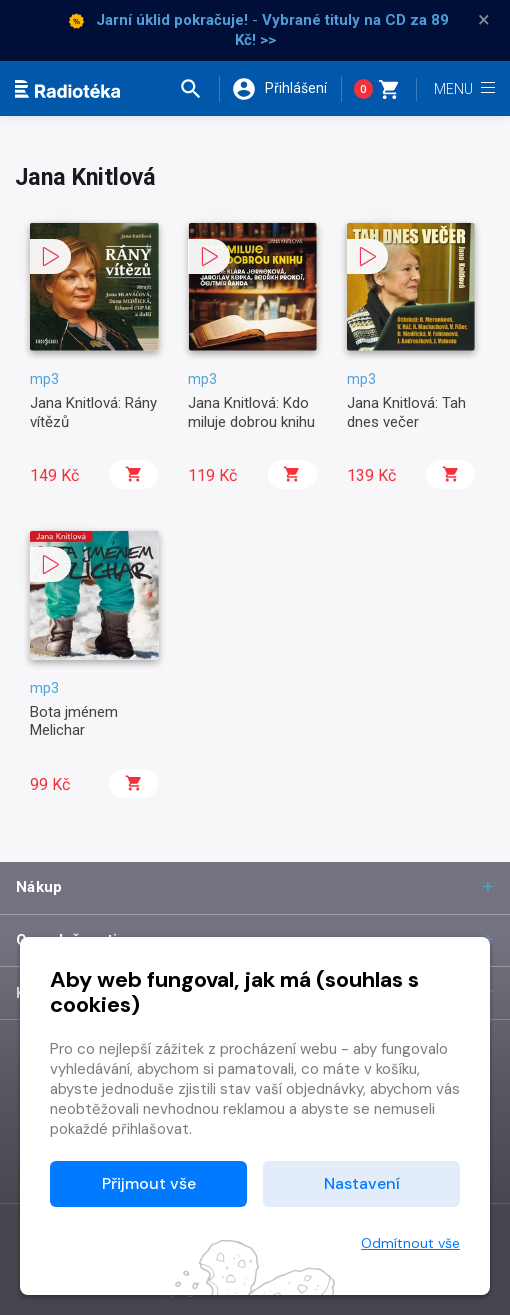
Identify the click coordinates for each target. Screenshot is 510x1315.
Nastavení (362, 1183)
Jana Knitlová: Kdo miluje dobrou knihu (251, 412)
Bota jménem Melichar (74, 721)
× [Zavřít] (484, 20)
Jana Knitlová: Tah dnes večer (406, 412)
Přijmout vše (149, 1183)
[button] (198, 89)
